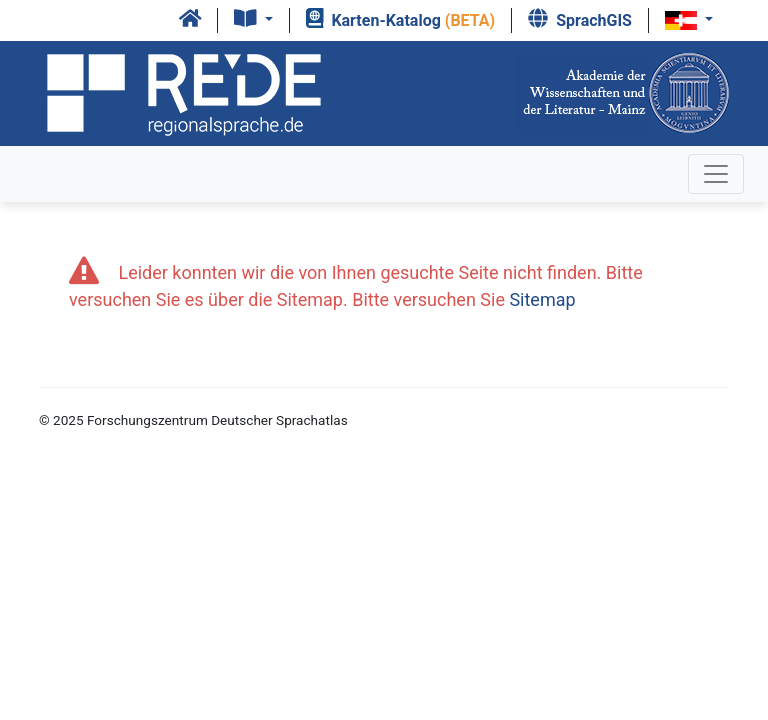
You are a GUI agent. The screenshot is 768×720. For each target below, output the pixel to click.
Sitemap (542, 299)
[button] (253, 20)
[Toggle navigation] (716, 174)
